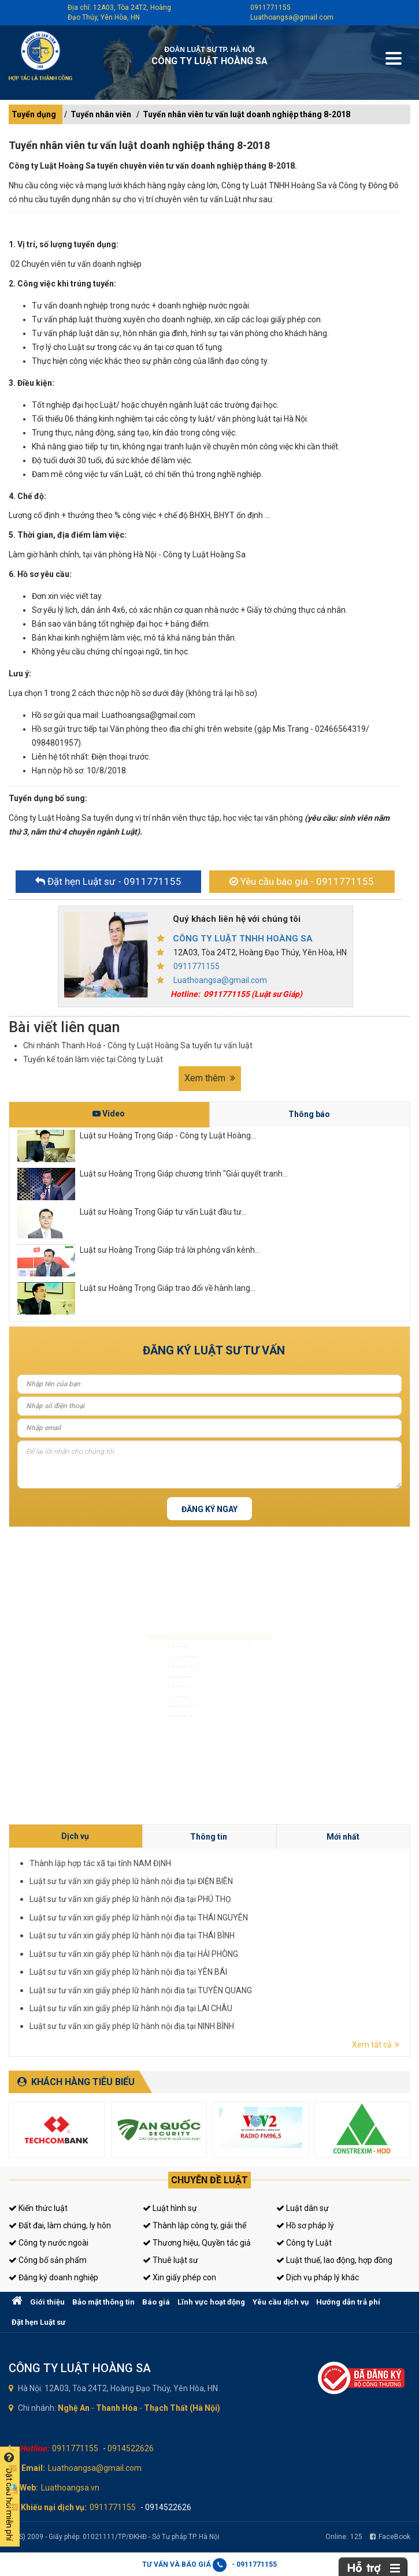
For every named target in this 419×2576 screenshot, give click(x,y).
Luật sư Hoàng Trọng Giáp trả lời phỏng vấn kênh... (170, 1250)
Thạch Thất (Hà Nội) (182, 2408)
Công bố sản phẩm (48, 2260)
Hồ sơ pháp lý (305, 2225)
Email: (33, 2468)
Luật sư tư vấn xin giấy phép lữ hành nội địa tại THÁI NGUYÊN (276, 1936)
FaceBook (390, 2537)
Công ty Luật (304, 2242)
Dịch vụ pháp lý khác (317, 2277)
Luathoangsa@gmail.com (291, 17)
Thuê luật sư (170, 2260)
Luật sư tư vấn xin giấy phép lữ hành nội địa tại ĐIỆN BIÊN (274, 1930)
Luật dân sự (302, 2208)
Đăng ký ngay (209, 1509)
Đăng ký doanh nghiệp (53, 2277)
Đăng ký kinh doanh (149, 1674)
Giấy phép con (142, 1717)
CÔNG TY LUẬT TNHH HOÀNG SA (243, 938)
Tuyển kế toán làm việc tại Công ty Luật (93, 1059)
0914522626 (130, 2448)
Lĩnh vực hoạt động (211, 2302)
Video (108, 1113)
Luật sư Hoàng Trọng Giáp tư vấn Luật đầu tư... (163, 1211)
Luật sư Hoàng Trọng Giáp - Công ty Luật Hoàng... (168, 1135)
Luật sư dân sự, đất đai (152, 1630)
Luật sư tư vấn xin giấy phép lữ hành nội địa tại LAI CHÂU (274, 1951)
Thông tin (287, 1923)
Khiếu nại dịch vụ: (54, 2507)
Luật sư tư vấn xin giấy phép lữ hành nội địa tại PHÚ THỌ (274, 1933)
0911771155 (270, 7)
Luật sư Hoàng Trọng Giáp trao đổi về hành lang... (167, 1288)
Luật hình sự (170, 2208)
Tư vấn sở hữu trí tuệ (149, 1760)
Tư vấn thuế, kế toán (149, 1738)
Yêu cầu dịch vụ (281, 2302)
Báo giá (156, 2302)
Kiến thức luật (38, 2208)
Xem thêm (209, 1078)
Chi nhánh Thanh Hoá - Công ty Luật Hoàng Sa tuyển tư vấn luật (138, 1045)
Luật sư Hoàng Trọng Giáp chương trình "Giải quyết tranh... (184, 1173)
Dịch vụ (266, 1923)
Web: (29, 2487)
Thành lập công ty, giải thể (194, 2225)
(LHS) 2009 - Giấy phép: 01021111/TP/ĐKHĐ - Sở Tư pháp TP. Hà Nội (114, 2537)
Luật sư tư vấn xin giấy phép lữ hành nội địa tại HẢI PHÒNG (275, 1943)
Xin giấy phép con (179, 2277)
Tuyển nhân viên (101, 114)
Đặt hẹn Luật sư (38, 2322)
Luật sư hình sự (143, 1608)
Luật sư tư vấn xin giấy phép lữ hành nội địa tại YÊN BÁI (274, 1945)
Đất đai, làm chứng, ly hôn (60, 2225)
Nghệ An (74, 2408)
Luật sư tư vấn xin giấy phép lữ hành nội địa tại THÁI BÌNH (275, 1940)
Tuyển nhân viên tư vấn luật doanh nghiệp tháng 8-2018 (246, 114)
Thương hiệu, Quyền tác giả (197, 2242)
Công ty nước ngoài (48, 2242)
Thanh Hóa (117, 2408)
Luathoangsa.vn (70, 2487)
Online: (343, 2537)
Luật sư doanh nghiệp (151, 1652)
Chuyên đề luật (209, 2180)
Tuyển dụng (34, 114)
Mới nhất (309, 1923)
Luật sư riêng (141, 1695)
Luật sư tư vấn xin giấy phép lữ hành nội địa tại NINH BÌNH (274, 1954)
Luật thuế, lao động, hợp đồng (334, 2260)
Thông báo (309, 1114)
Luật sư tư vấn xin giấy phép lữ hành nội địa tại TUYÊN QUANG (276, 1948)
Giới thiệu (47, 2302)
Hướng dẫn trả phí (348, 2302)
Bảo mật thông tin (103, 2302)
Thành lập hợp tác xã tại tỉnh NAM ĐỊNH (269, 1928)
